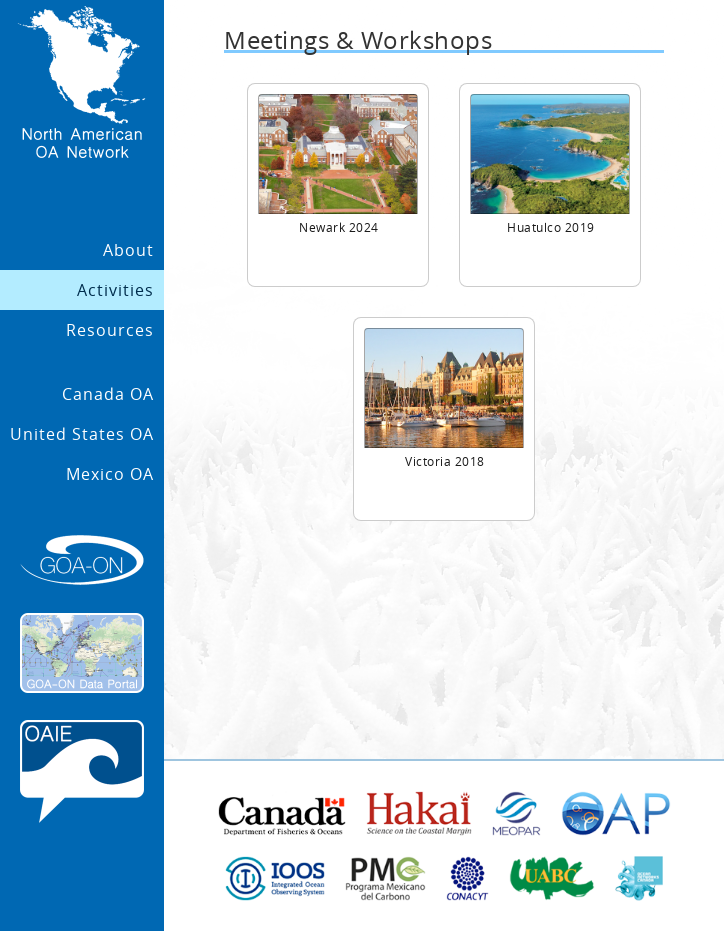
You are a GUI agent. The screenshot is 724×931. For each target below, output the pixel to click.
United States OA (82, 434)
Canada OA (108, 394)
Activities (115, 290)
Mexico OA (110, 474)
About (128, 250)
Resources (110, 330)
